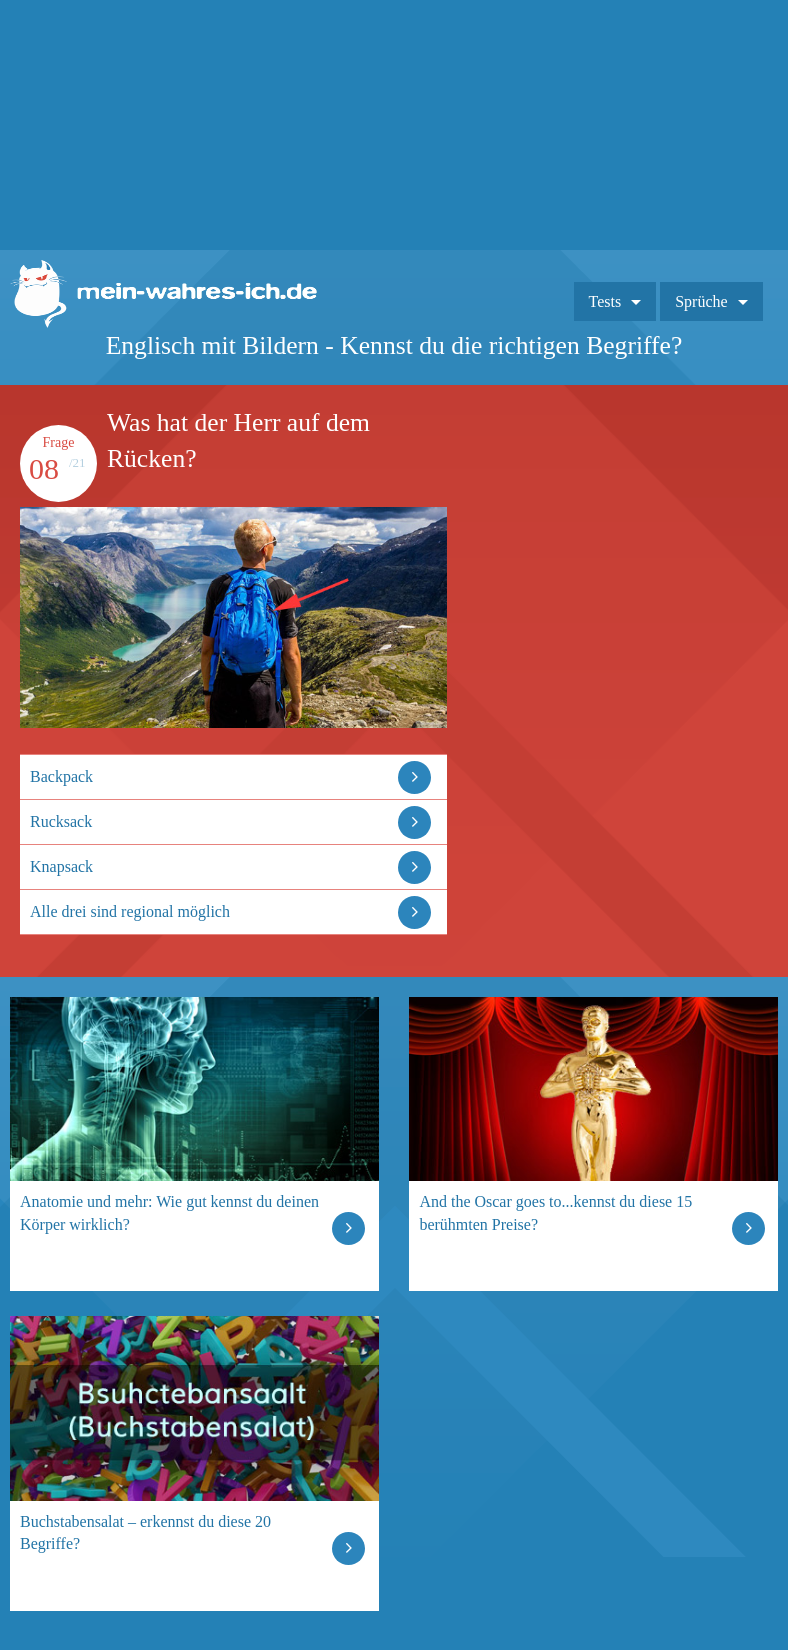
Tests (605, 301)
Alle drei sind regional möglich (130, 911)
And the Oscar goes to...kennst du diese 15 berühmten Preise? (555, 1212)
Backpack (61, 776)
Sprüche (701, 301)
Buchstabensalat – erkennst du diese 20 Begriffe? (145, 1532)
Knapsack (61, 866)
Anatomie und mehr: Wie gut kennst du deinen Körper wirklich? (169, 1212)
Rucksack (61, 821)
